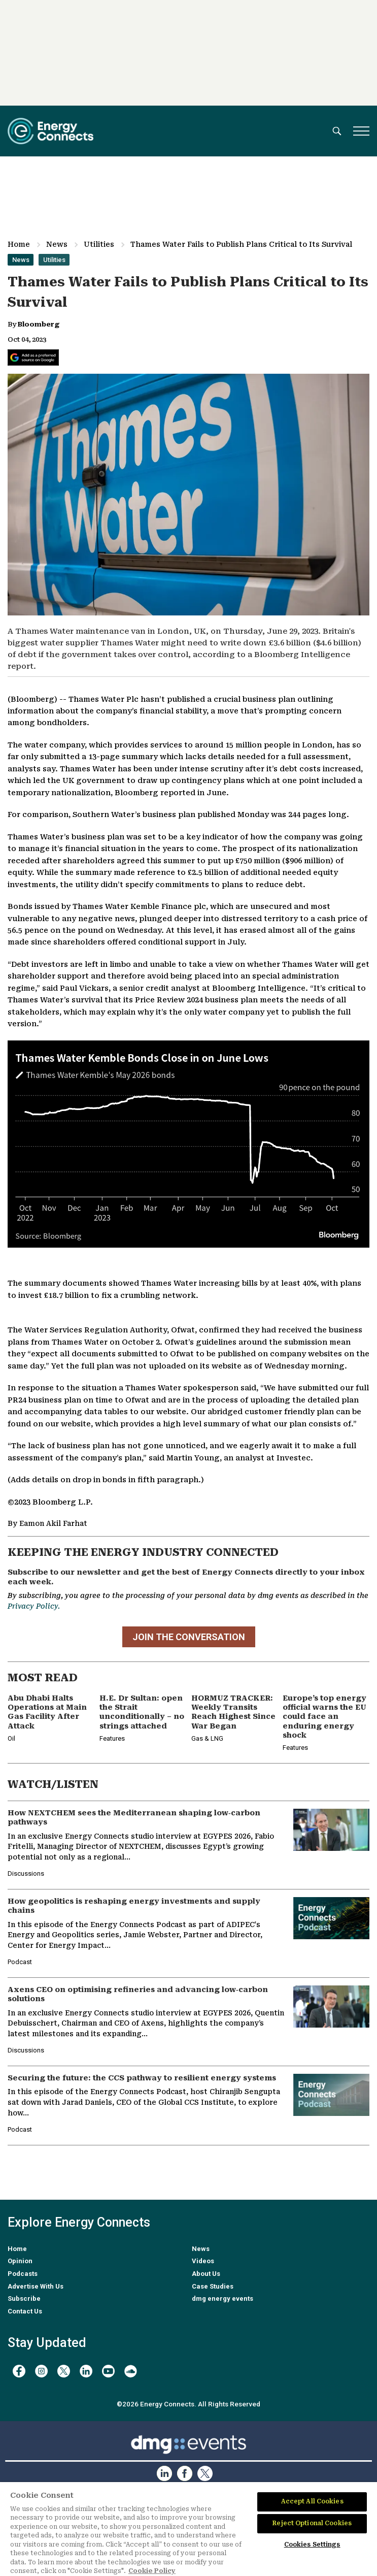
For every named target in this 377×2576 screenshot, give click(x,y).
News (56, 244)
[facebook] (19, 2371)
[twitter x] (63, 2371)
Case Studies (212, 2286)
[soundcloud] (130, 2371)
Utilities (99, 244)
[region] (188, 2529)
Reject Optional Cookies (312, 2523)
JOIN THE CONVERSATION (188, 1637)
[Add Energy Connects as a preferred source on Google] (33, 357)
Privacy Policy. (34, 1606)
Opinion (20, 2261)
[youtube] (108, 2371)
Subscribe (24, 2298)
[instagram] (41, 2371)
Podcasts (23, 2273)
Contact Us (25, 2311)
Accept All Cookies (312, 2501)
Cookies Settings (312, 2544)
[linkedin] (86, 2371)
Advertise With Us (35, 2286)
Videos (203, 2261)
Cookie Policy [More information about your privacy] (152, 2570)
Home (19, 244)
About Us (206, 2273)
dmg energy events (222, 2298)
